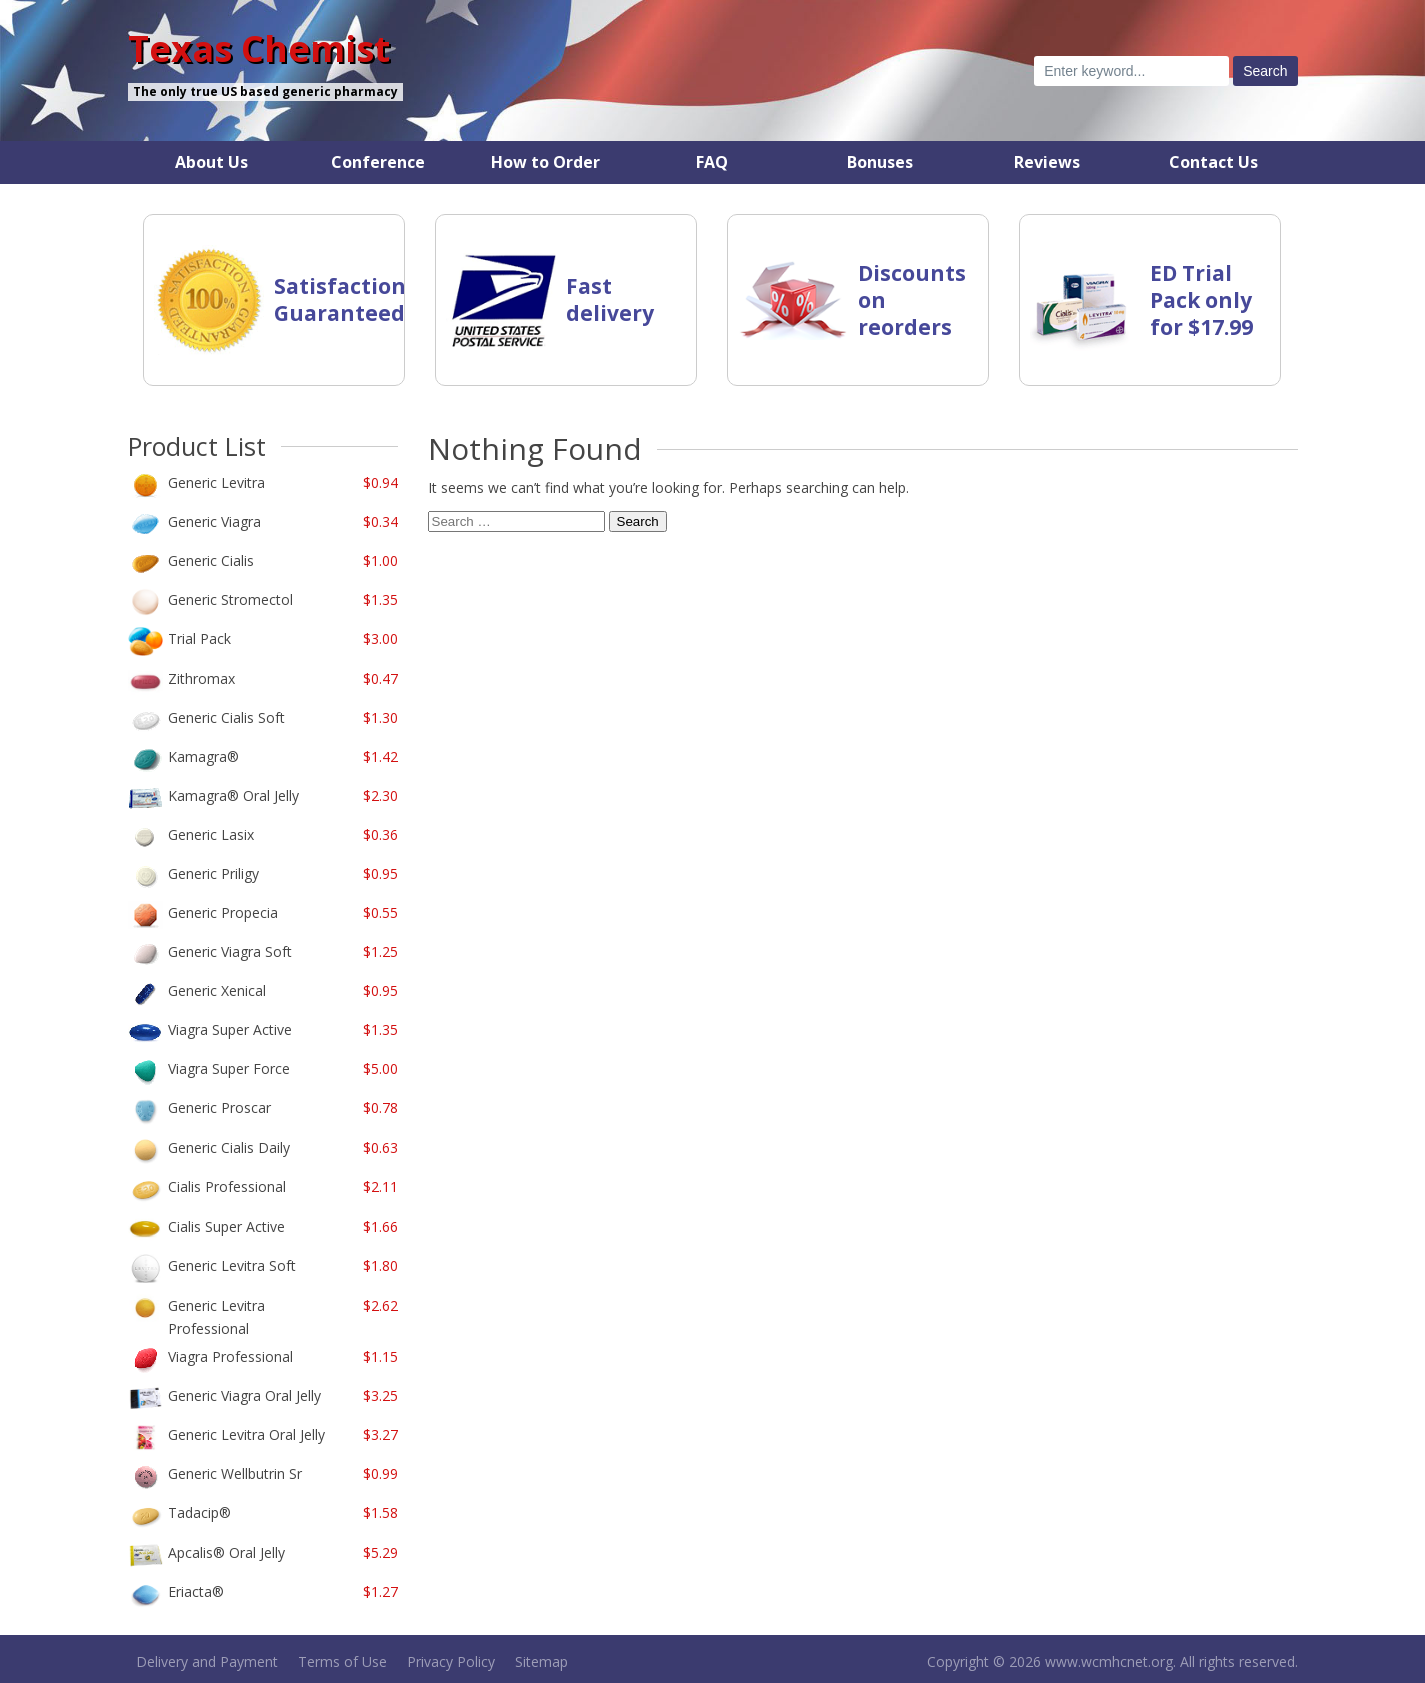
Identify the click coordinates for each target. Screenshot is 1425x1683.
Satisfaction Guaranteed (340, 299)
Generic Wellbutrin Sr (235, 1473)
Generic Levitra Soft (232, 1265)
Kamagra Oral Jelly (233, 795)
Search (638, 521)
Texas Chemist (259, 49)
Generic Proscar (219, 1107)
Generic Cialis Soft (226, 717)
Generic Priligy (213, 873)
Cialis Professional (227, 1186)
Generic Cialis (211, 560)
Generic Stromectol (230, 599)
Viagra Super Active (230, 1029)
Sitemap (541, 1661)
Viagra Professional (230, 1356)
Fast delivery (610, 299)
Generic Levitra (216, 482)
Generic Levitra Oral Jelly (246, 1434)
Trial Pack (199, 638)
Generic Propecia (223, 912)
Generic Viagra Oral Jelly (244, 1395)
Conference (378, 162)
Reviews (1047, 162)
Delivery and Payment (207, 1661)
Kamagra (203, 756)
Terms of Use (342, 1661)
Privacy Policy (451, 1661)
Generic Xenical (217, 990)
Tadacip (199, 1512)
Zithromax (201, 678)
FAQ (712, 162)
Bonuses (880, 162)
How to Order (545, 162)
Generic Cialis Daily (229, 1147)
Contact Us (1213, 162)
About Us (211, 162)
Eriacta (196, 1591)
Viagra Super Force (229, 1068)
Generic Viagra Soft (230, 951)
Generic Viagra (214, 521)
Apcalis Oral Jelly (226, 1552)
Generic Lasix (211, 834)
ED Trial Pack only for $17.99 (1201, 300)
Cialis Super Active (226, 1226)
